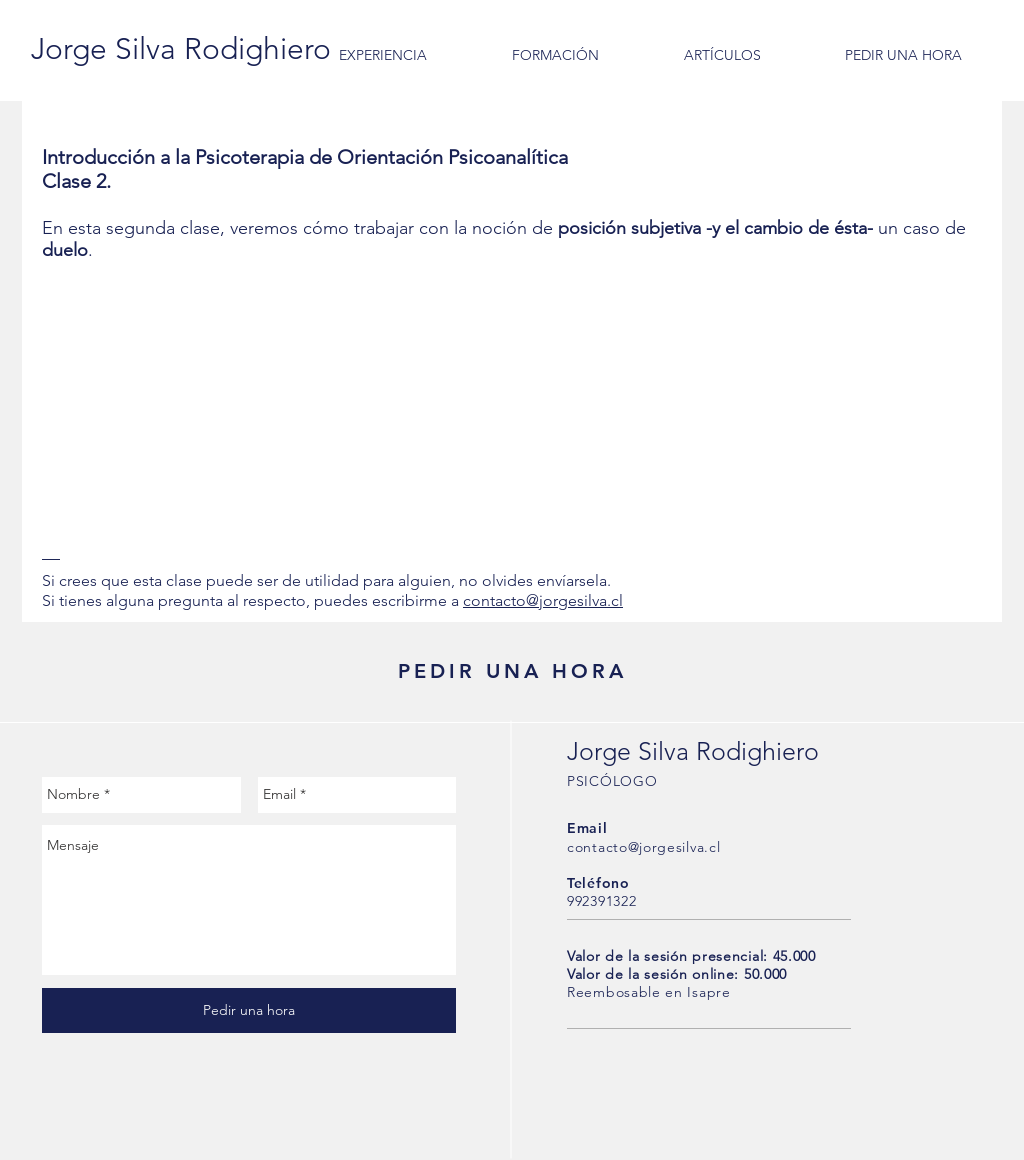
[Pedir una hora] (249, 1010)
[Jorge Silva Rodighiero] (180, 49)
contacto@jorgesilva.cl (543, 600)
